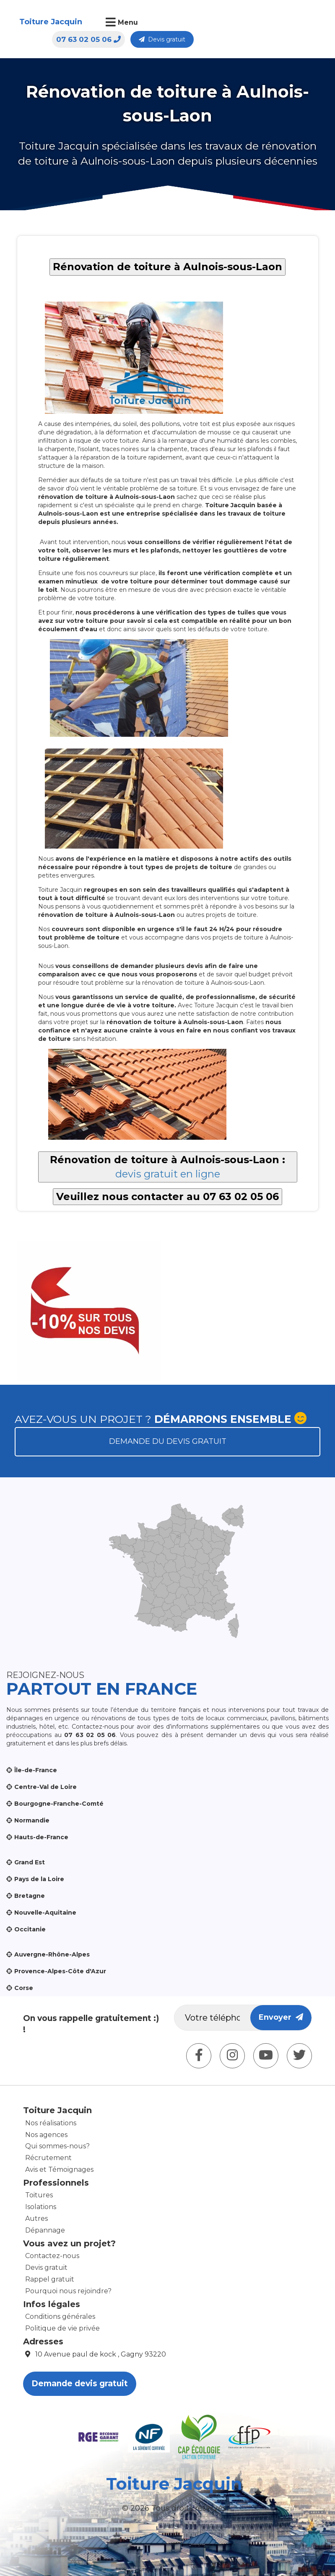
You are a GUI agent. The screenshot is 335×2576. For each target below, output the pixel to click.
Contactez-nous (52, 2256)
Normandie (31, 1820)
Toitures (39, 2195)
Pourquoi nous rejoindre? (68, 2291)
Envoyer (281, 2017)
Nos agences (46, 2135)
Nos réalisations (50, 2123)
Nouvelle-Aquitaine (45, 1912)
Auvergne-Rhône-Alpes (52, 1954)
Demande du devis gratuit (167, 1441)
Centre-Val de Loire (45, 1787)
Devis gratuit (290, 23)
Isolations (40, 2207)
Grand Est (29, 1862)
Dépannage (45, 2230)
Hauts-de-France (41, 1837)
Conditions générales (60, 2316)
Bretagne (29, 1896)
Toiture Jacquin (43, 27)
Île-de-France (35, 1770)
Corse (23, 1988)
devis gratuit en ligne (167, 1174)
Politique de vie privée (62, 2328)
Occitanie (30, 1929)
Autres (36, 2218)
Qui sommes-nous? (57, 2146)
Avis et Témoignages (59, 2169)
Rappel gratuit (49, 2279)
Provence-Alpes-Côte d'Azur (60, 1971)
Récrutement (48, 2158)
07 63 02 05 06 (217, 23)
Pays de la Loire (39, 1879)
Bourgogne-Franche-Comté (59, 1803)
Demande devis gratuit (79, 2383)
